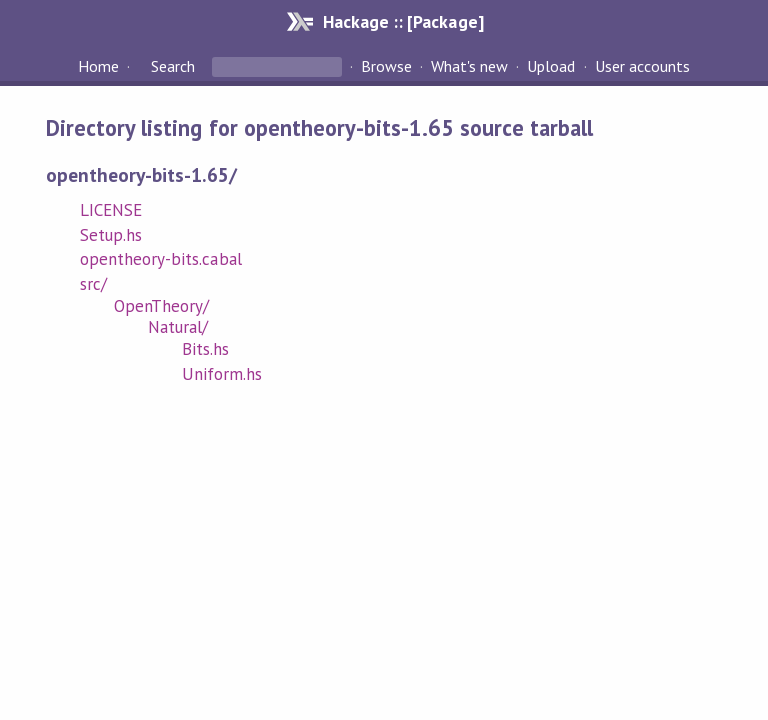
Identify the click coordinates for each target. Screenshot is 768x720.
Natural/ (178, 327)
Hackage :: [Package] (403, 21)
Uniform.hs (222, 374)
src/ (93, 284)
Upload (551, 66)
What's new (469, 66)
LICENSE (111, 210)
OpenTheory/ (161, 306)
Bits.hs (205, 349)
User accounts (642, 66)
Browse (386, 66)
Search (173, 66)
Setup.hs (111, 235)
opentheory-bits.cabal (161, 259)
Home (98, 66)
